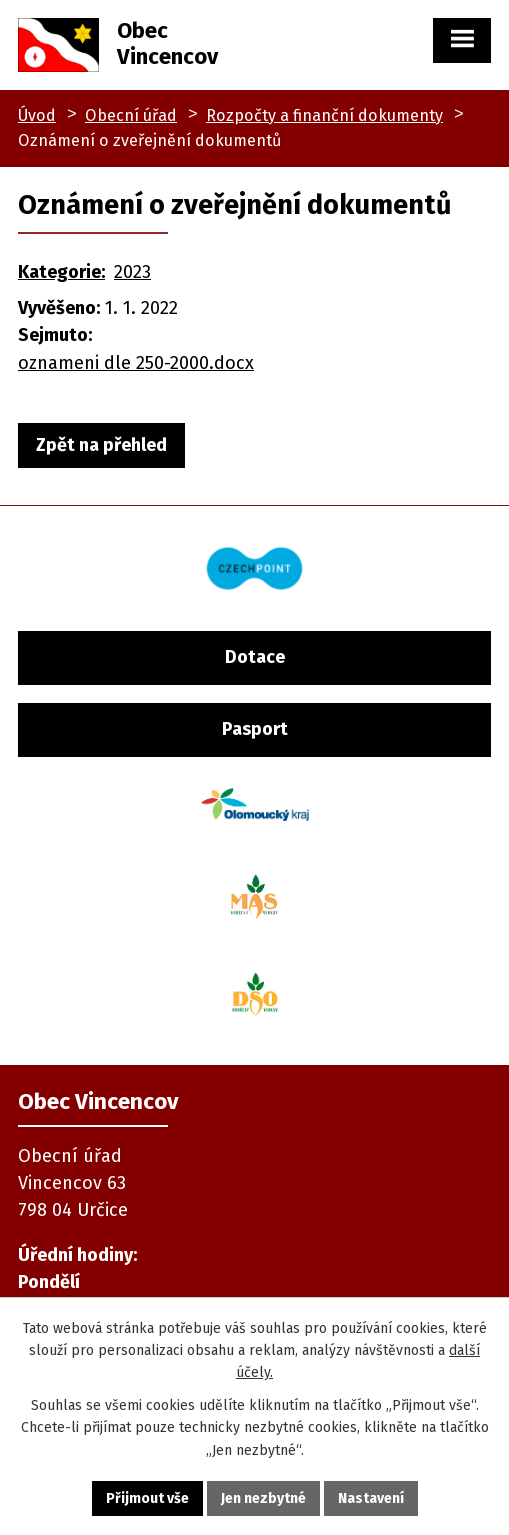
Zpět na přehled (101, 445)
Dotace (255, 657)
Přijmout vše (147, 1498)
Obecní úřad (131, 115)
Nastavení (371, 1498)
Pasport (255, 729)
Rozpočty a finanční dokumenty (324, 115)
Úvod (37, 115)
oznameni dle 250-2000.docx (136, 363)
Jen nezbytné (263, 1498)
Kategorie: (61, 272)
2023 (132, 272)
